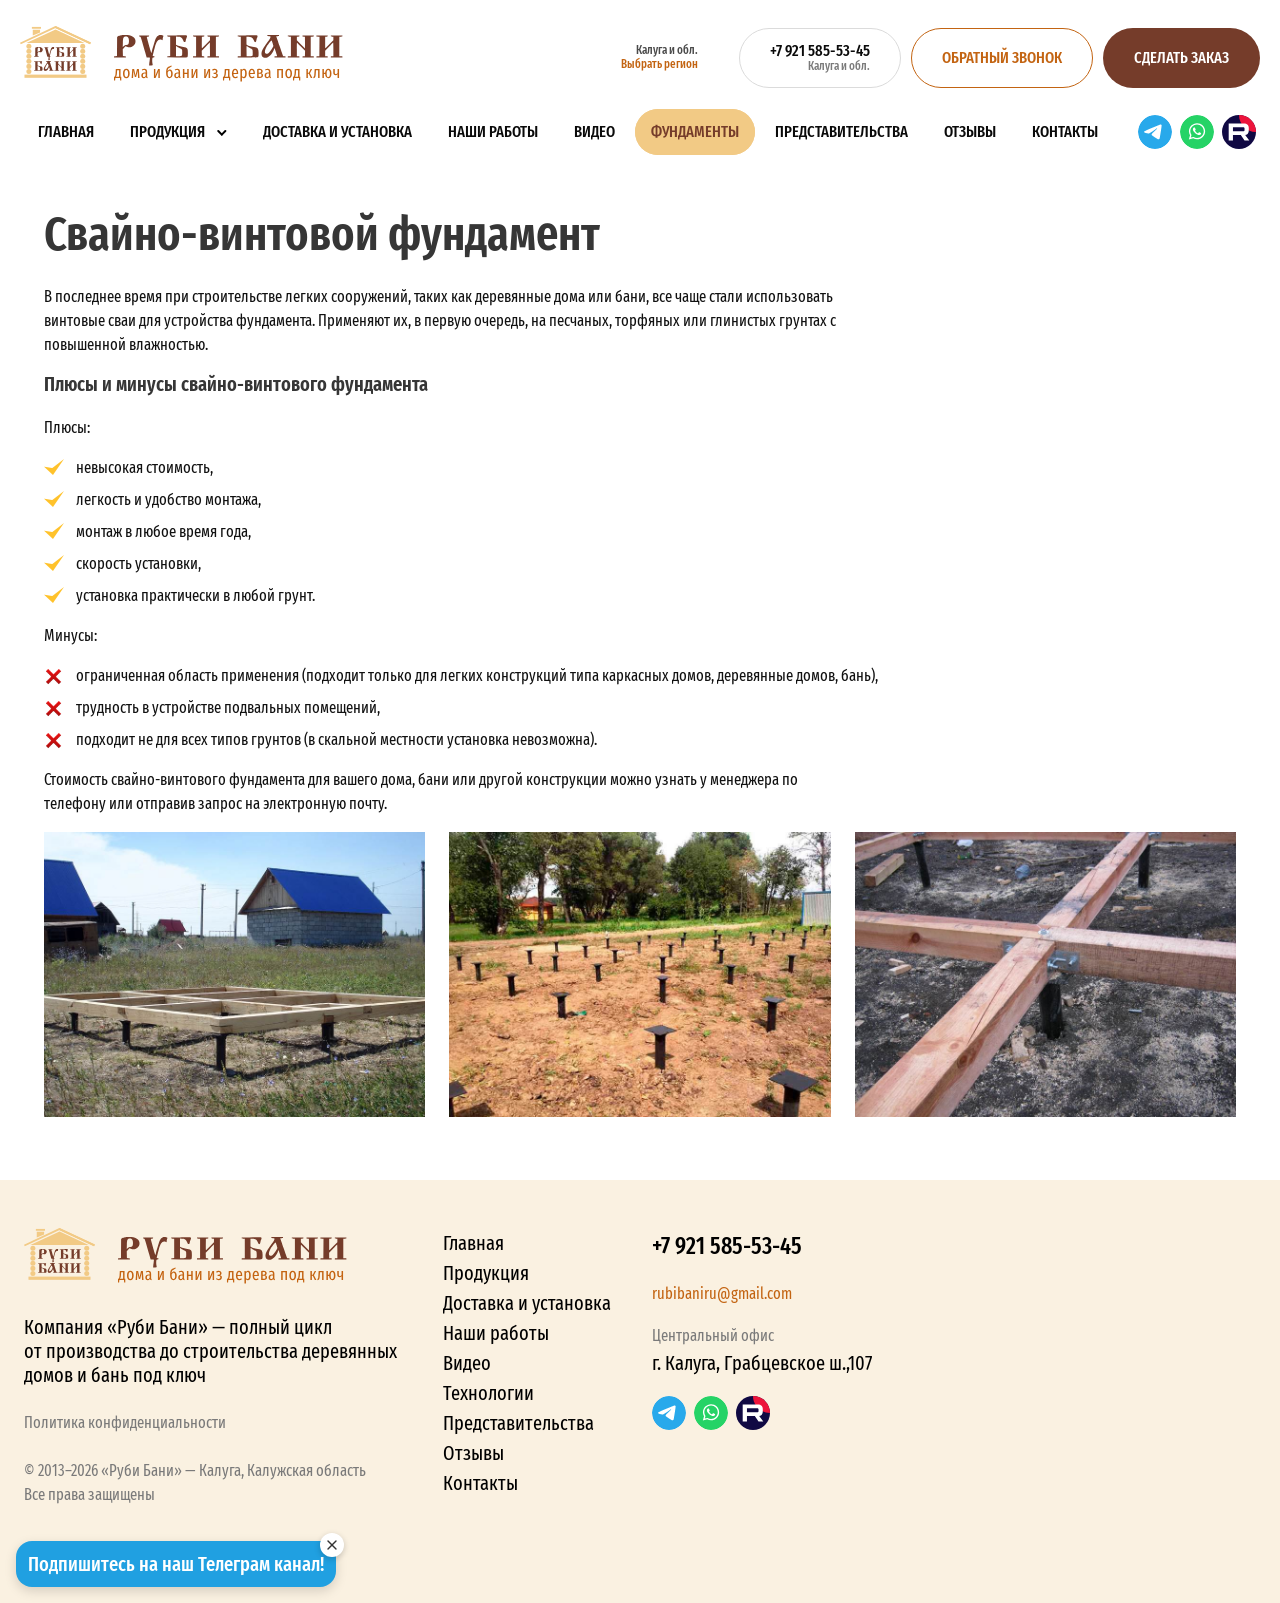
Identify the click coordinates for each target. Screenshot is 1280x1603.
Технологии (488, 1393)
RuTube (1239, 132)
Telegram (1155, 132)
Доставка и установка (337, 131)
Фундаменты (695, 131)
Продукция (167, 131)
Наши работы (493, 131)
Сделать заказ (1181, 57)
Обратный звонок (1002, 57)
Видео (594, 131)
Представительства (841, 131)
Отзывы (970, 131)
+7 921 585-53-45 (727, 1246)
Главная (66, 131)
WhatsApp (1197, 132)
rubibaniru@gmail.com (722, 1293)
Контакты (1065, 131)
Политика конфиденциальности (125, 1422)
